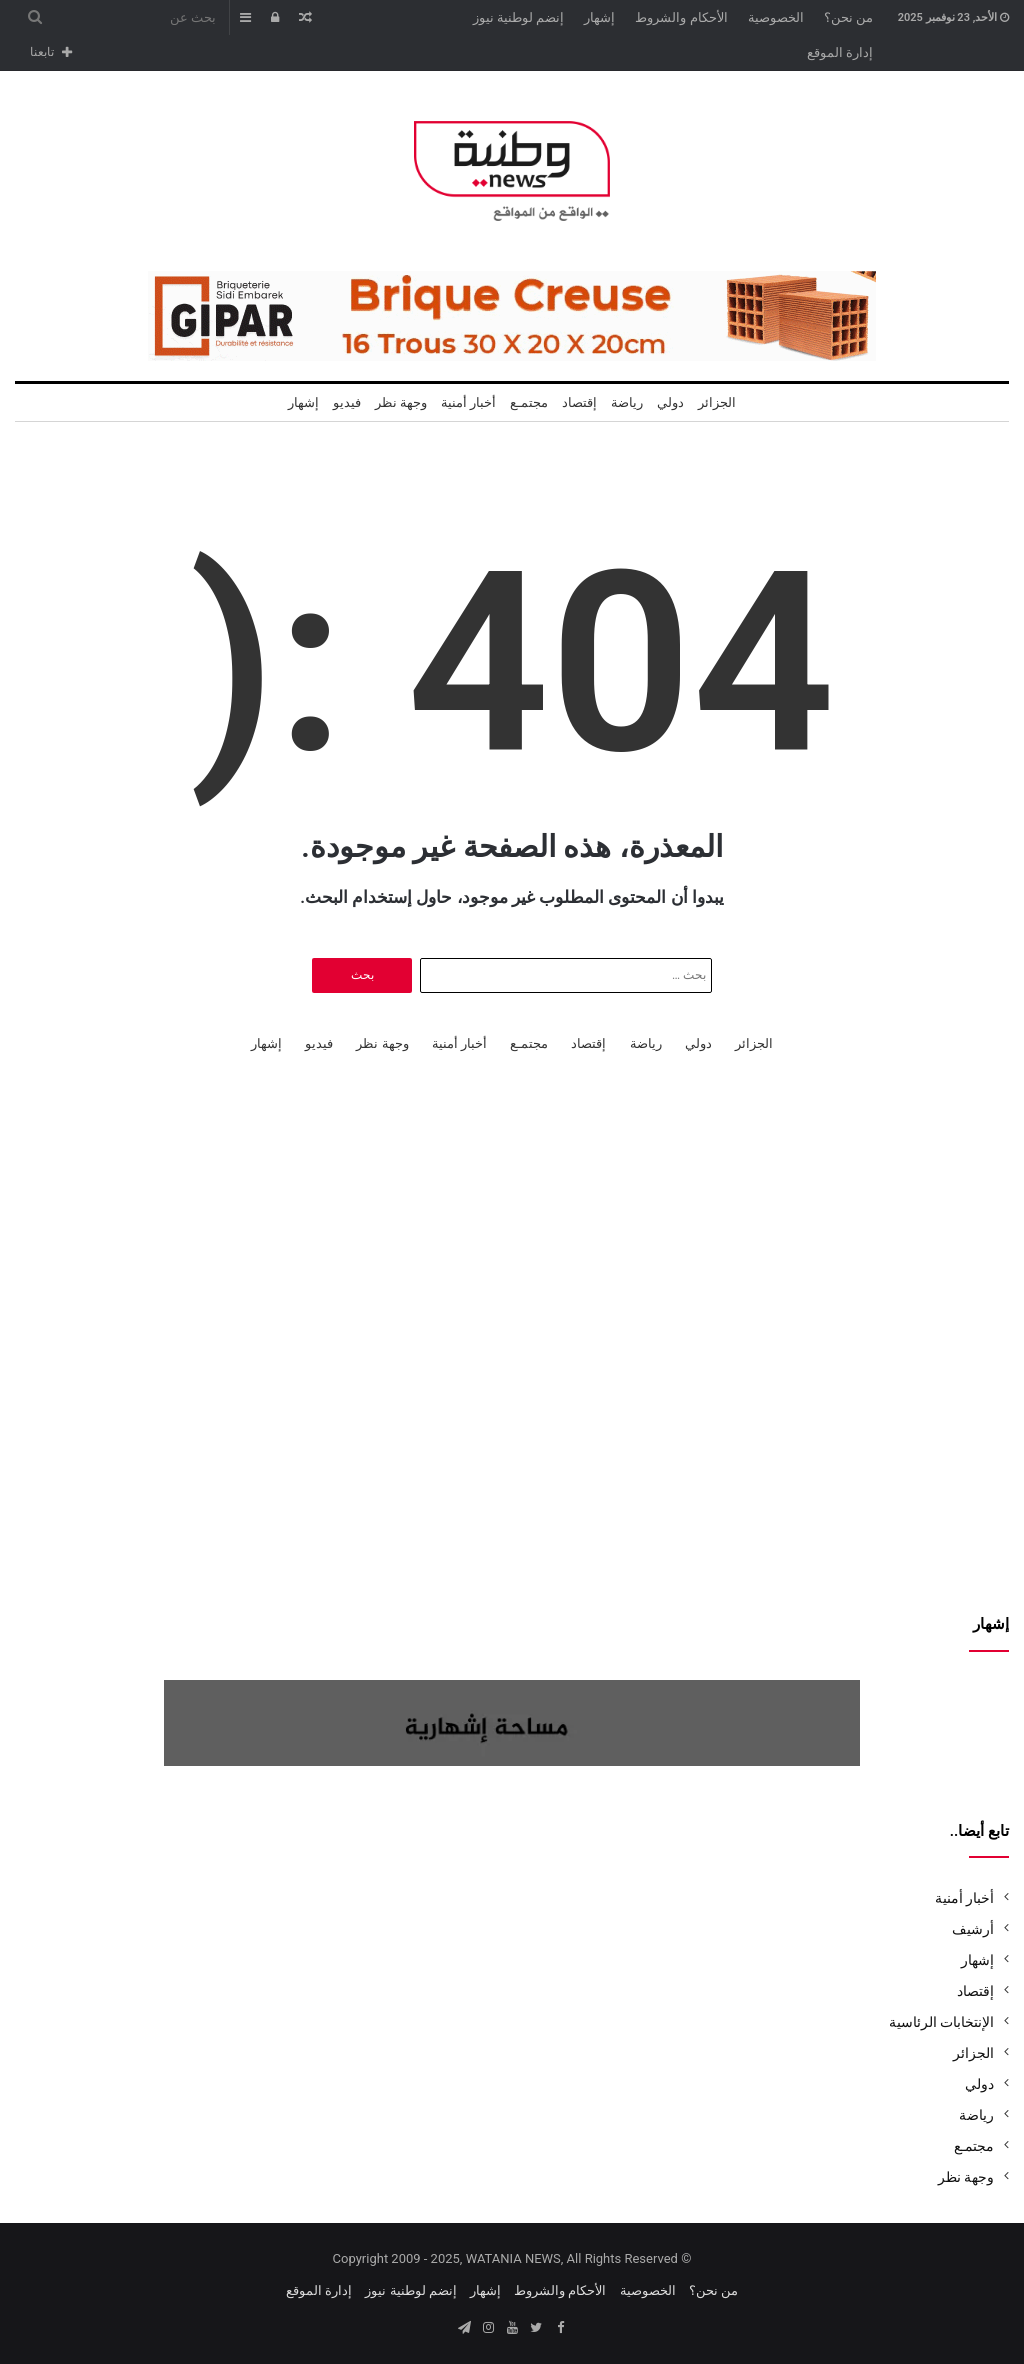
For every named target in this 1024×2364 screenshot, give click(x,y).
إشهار (599, 17)
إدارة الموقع (840, 52)
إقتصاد (579, 402)
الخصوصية (776, 17)
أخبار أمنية (468, 402)
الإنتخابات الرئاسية (941, 2022)
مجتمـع (529, 402)
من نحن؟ (848, 17)
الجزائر (717, 402)
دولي (670, 402)
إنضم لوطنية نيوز (518, 17)
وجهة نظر (401, 402)
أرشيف (973, 1929)
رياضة (627, 402)
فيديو (347, 402)
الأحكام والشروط (681, 17)
